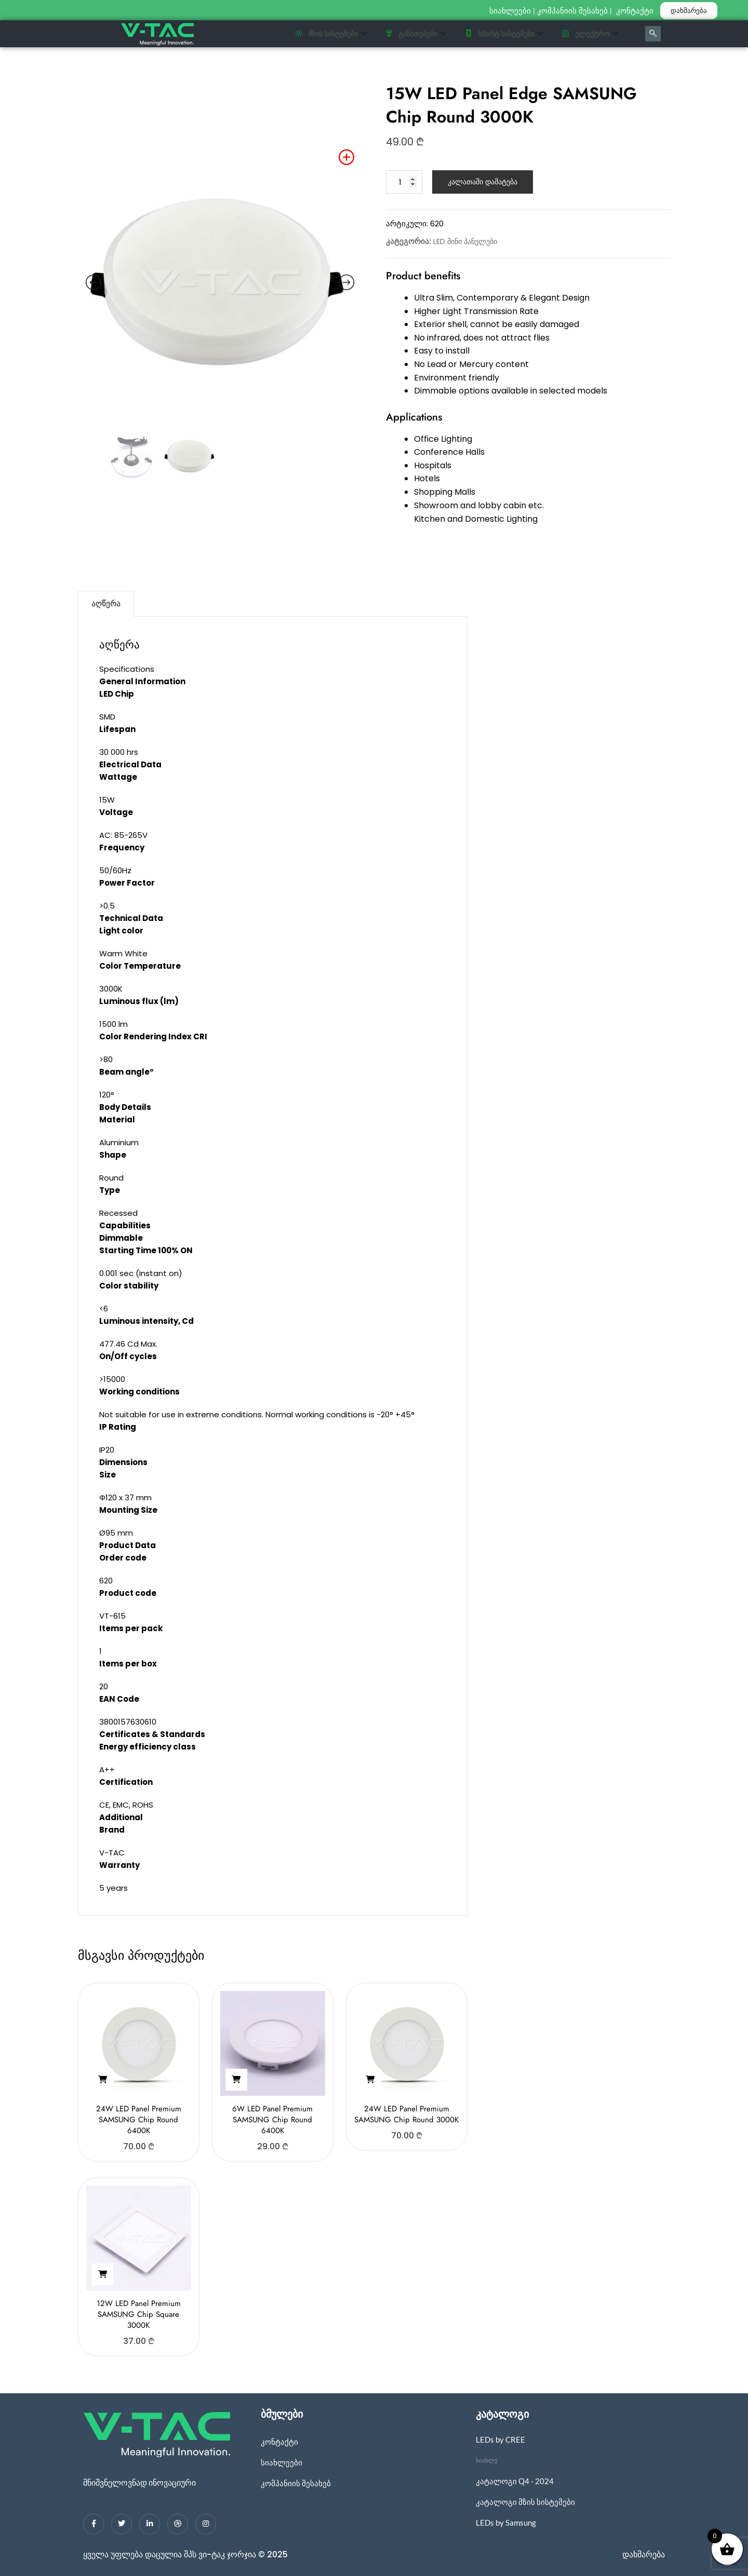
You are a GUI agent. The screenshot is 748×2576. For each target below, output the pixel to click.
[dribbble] (177, 2524)
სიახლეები (510, 11)
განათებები (415, 33)
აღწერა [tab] (106, 603)
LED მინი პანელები (465, 241)
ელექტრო (590, 33)
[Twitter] (121, 2524)
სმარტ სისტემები (504, 33)
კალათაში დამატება (482, 182)
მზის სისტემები (331, 33)
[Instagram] (205, 2524)
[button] (102, 2080)
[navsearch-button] (653, 34)
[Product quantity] (404, 182)
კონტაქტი (636, 11)
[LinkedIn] (149, 2524)
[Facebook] (93, 2524)
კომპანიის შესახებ (572, 11)
